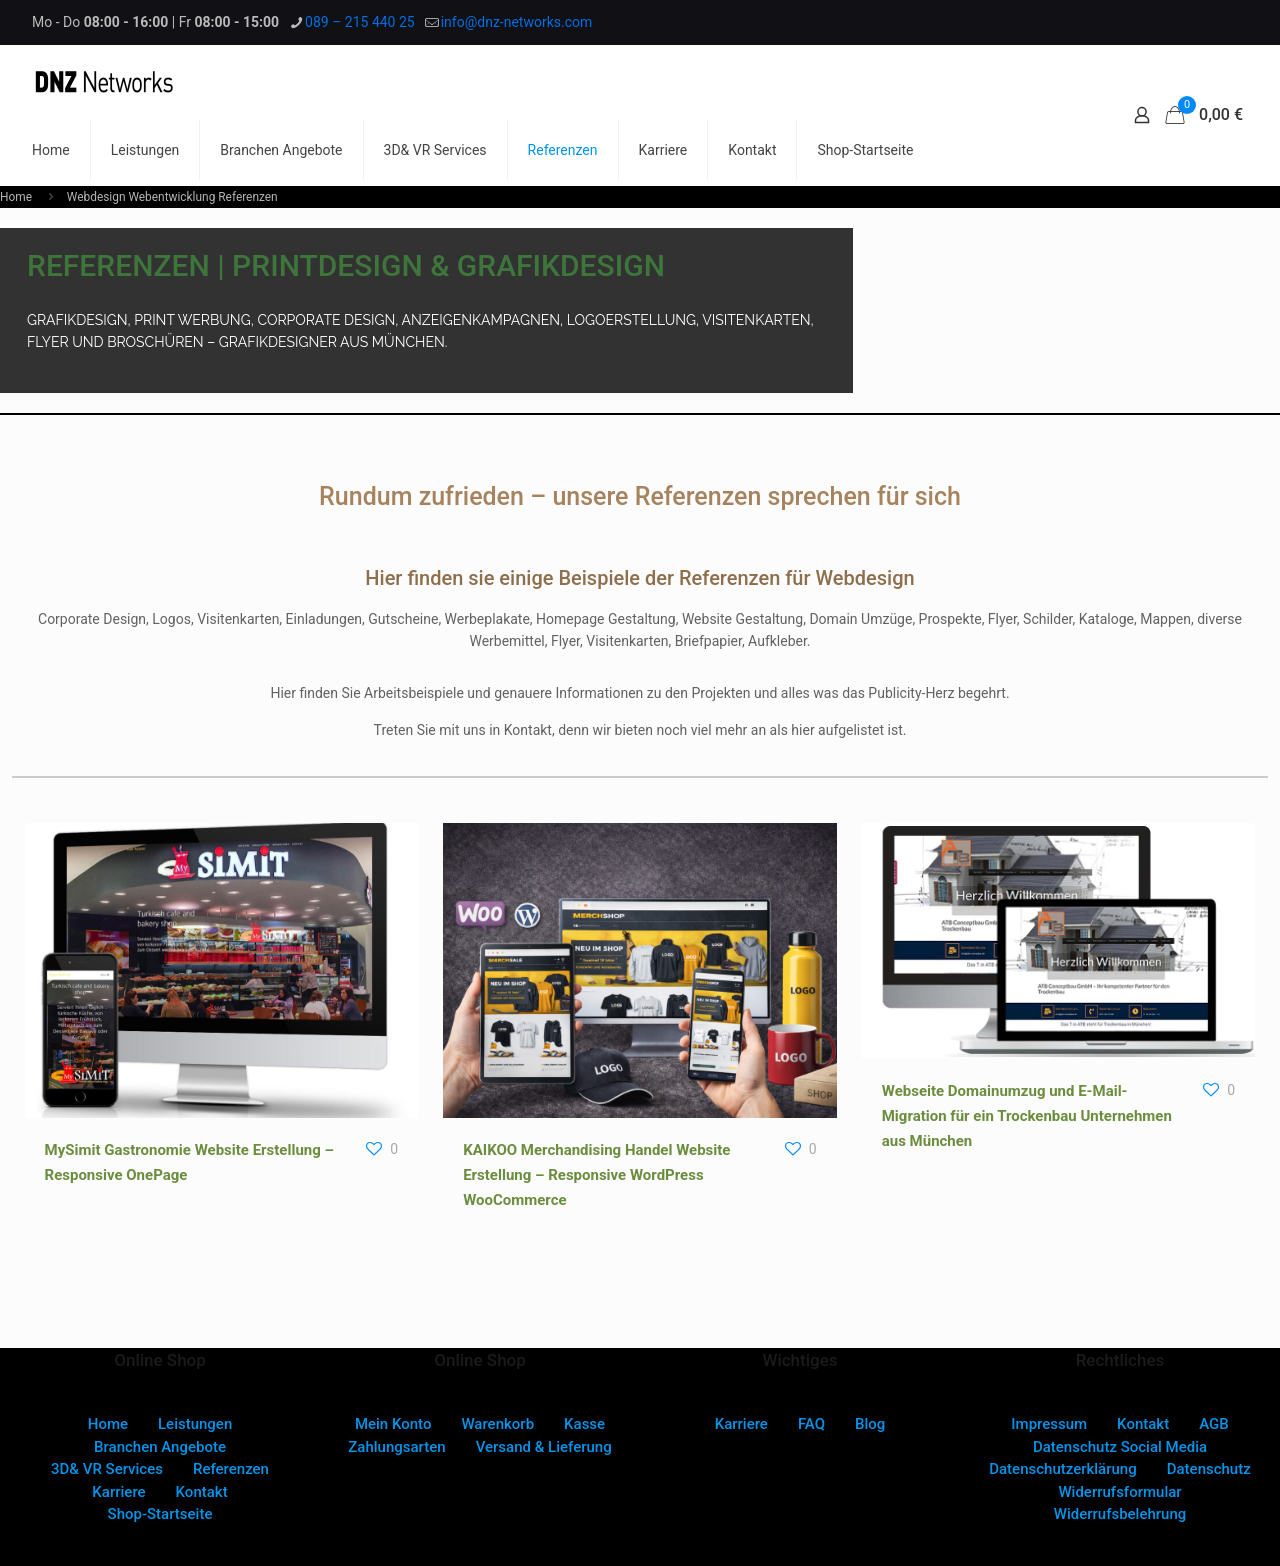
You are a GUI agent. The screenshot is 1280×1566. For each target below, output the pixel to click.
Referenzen (231, 1469)
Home (16, 197)
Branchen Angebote (160, 1447)
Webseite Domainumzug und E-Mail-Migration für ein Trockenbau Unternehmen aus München (1027, 1116)
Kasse (584, 1424)
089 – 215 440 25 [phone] (360, 22)
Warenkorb (497, 1424)
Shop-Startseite (160, 1514)
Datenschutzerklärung (1062, 1469)
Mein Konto (393, 1424)
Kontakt (202, 1492)
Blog (870, 1424)
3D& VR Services (107, 1469)
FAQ (811, 1424)
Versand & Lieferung (544, 1447)
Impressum (1049, 1424)
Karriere (118, 1492)
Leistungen (195, 1424)
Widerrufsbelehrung (1120, 1514)
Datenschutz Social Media (1120, 1447)
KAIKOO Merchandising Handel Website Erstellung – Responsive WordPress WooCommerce (596, 1175)
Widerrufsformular (1119, 1492)
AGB (1214, 1424)
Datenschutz (1209, 1469)
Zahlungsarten (396, 1447)
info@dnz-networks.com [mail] (517, 22)
